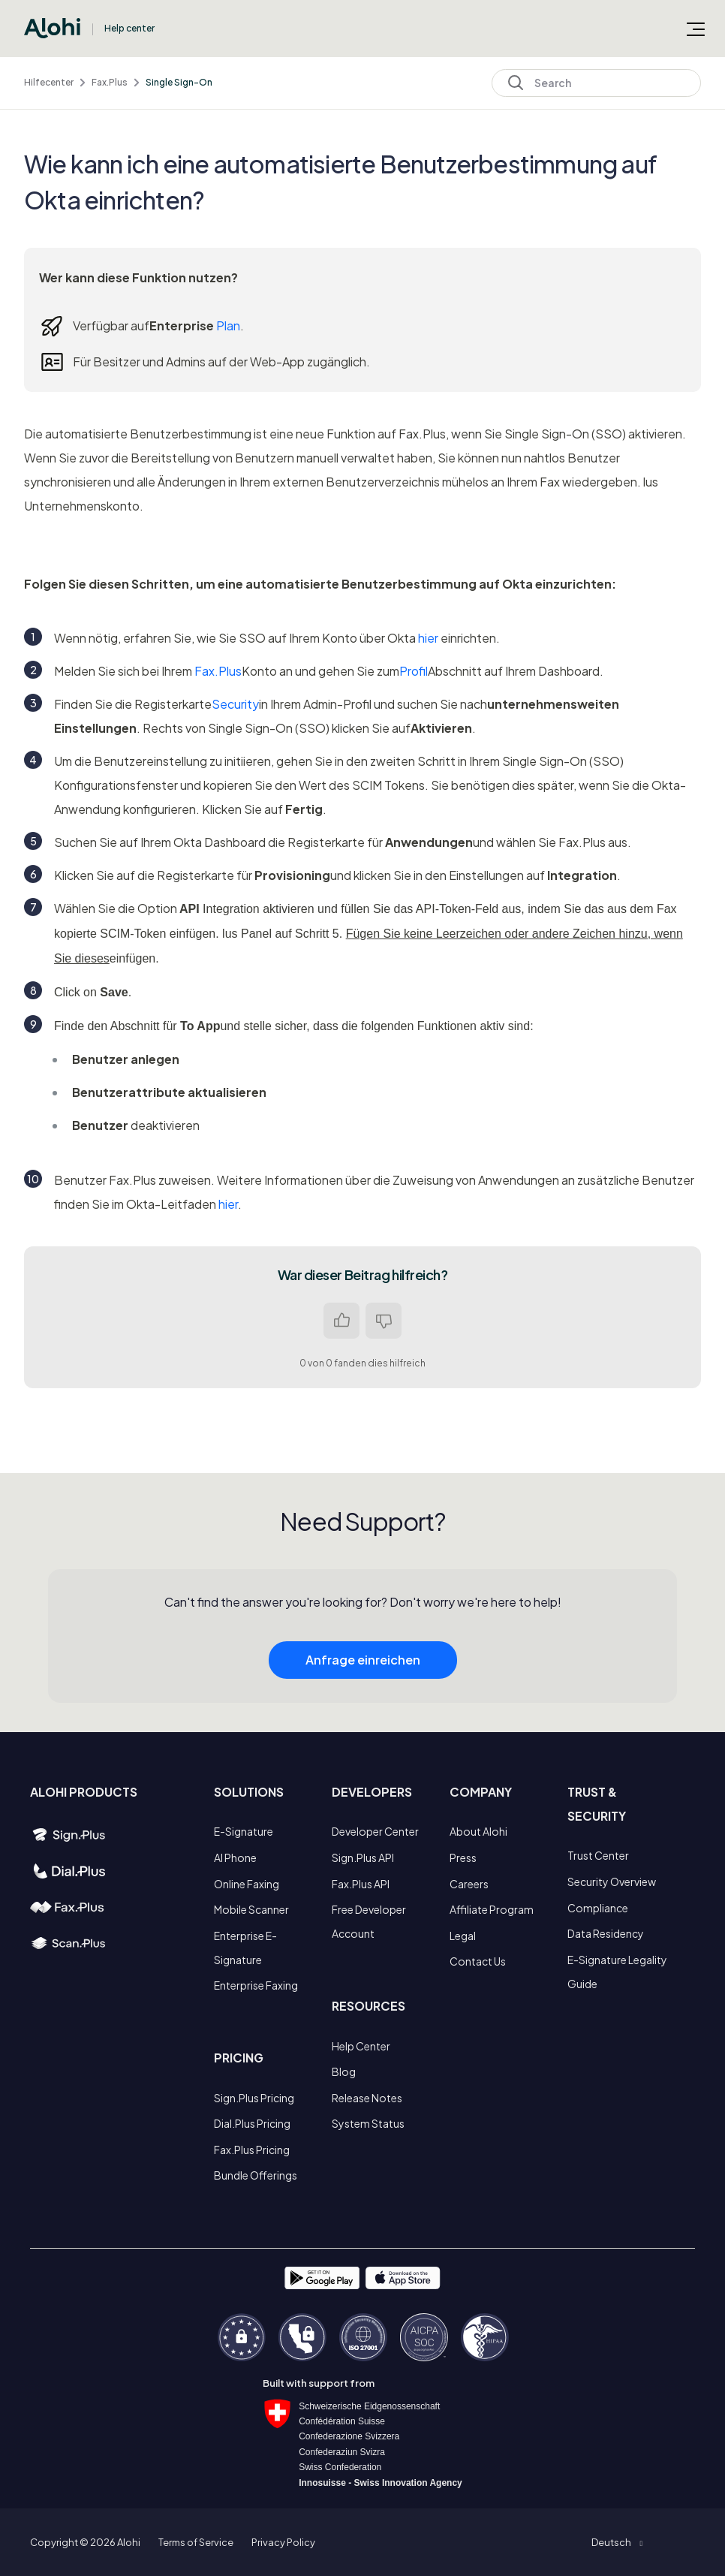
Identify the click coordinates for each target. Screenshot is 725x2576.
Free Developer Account (369, 1921)
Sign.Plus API (363, 1857)
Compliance (597, 1908)
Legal (463, 1935)
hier (428, 638)
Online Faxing (246, 1884)
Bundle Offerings (255, 2175)
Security (235, 704)
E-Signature (243, 1831)
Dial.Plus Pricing (252, 2123)
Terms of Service (195, 2542)
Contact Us (478, 1961)
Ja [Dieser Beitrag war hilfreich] (341, 1321)
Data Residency (605, 1933)
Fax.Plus (110, 82)
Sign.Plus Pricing (254, 2097)
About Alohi (478, 1831)
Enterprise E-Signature (245, 1947)
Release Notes (367, 2097)
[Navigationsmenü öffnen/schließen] (695, 28)
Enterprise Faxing (256, 1985)
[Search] (596, 83)
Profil (413, 671)
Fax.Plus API (361, 1884)
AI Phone (235, 1857)
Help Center (361, 2046)
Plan (228, 325)
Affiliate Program (492, 1909)
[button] (616, 2542)
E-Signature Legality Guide (617, 1971)
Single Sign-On (179, 82)
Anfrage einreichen (362, 1691)
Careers (469, 1884)
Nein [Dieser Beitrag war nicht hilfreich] (384, 1321)
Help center (129, 28)
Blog (344, 2071)
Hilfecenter (49, 82)
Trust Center (598, 1855)
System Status (368, 2123)
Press (463, 1857)
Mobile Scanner (251, 1909)
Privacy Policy (283, 2542)
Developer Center (375, 1831)
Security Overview (611, 1881)
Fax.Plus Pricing (252, 2149)
